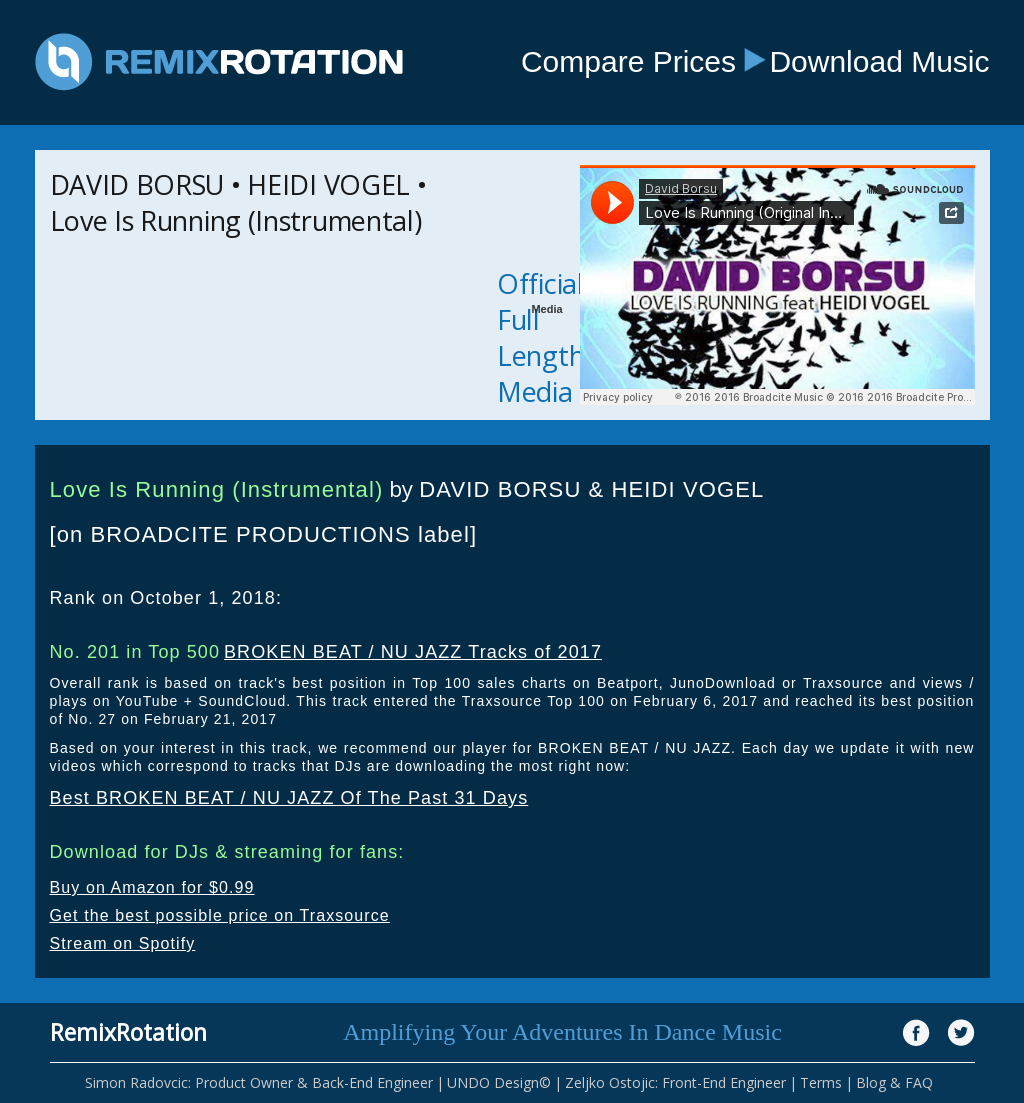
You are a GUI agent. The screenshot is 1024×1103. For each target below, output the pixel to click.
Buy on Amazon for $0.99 (152, 887)
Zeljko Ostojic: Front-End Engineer (675, 1082)
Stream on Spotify (123, 943)
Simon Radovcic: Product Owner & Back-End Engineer (259, 1082)
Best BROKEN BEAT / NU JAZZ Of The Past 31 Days (289, 798)
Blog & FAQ (894, 1082)
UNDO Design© (499, 1082)
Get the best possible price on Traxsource (220, 915)
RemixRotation (128, 1032)
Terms (821, 1082)
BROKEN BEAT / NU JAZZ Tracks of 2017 (413, 652)
